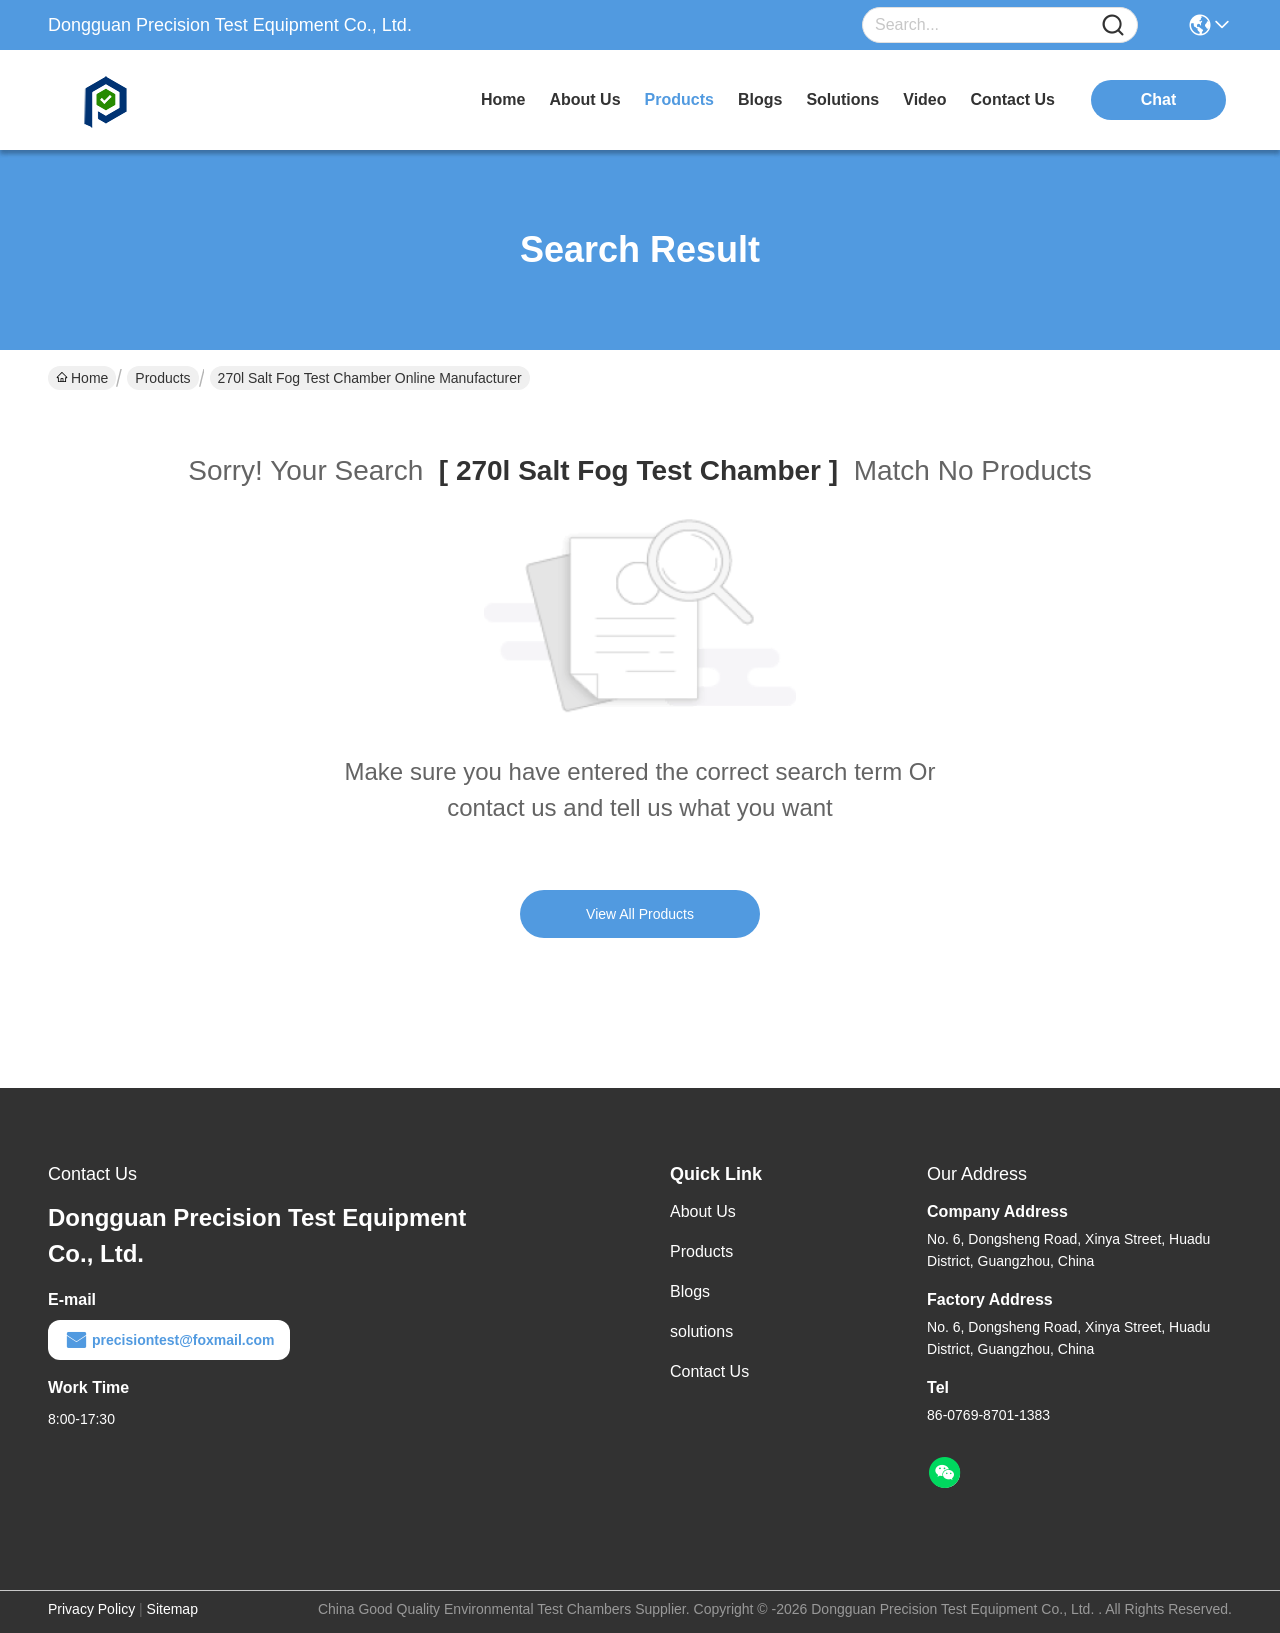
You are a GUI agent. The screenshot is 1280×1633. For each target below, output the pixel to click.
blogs (760, 99)
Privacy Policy (91, 1609)
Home (503, 99)
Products (162, 378)
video (924, 99)
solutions (842, 99)
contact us (1013, 99)
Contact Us (709, 1371)
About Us (703, 1211)
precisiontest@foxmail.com (169, 1340)
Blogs (690, 1291)
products (679, 99)
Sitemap (172, 1609)
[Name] (1113, 25)
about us (584, 99)
